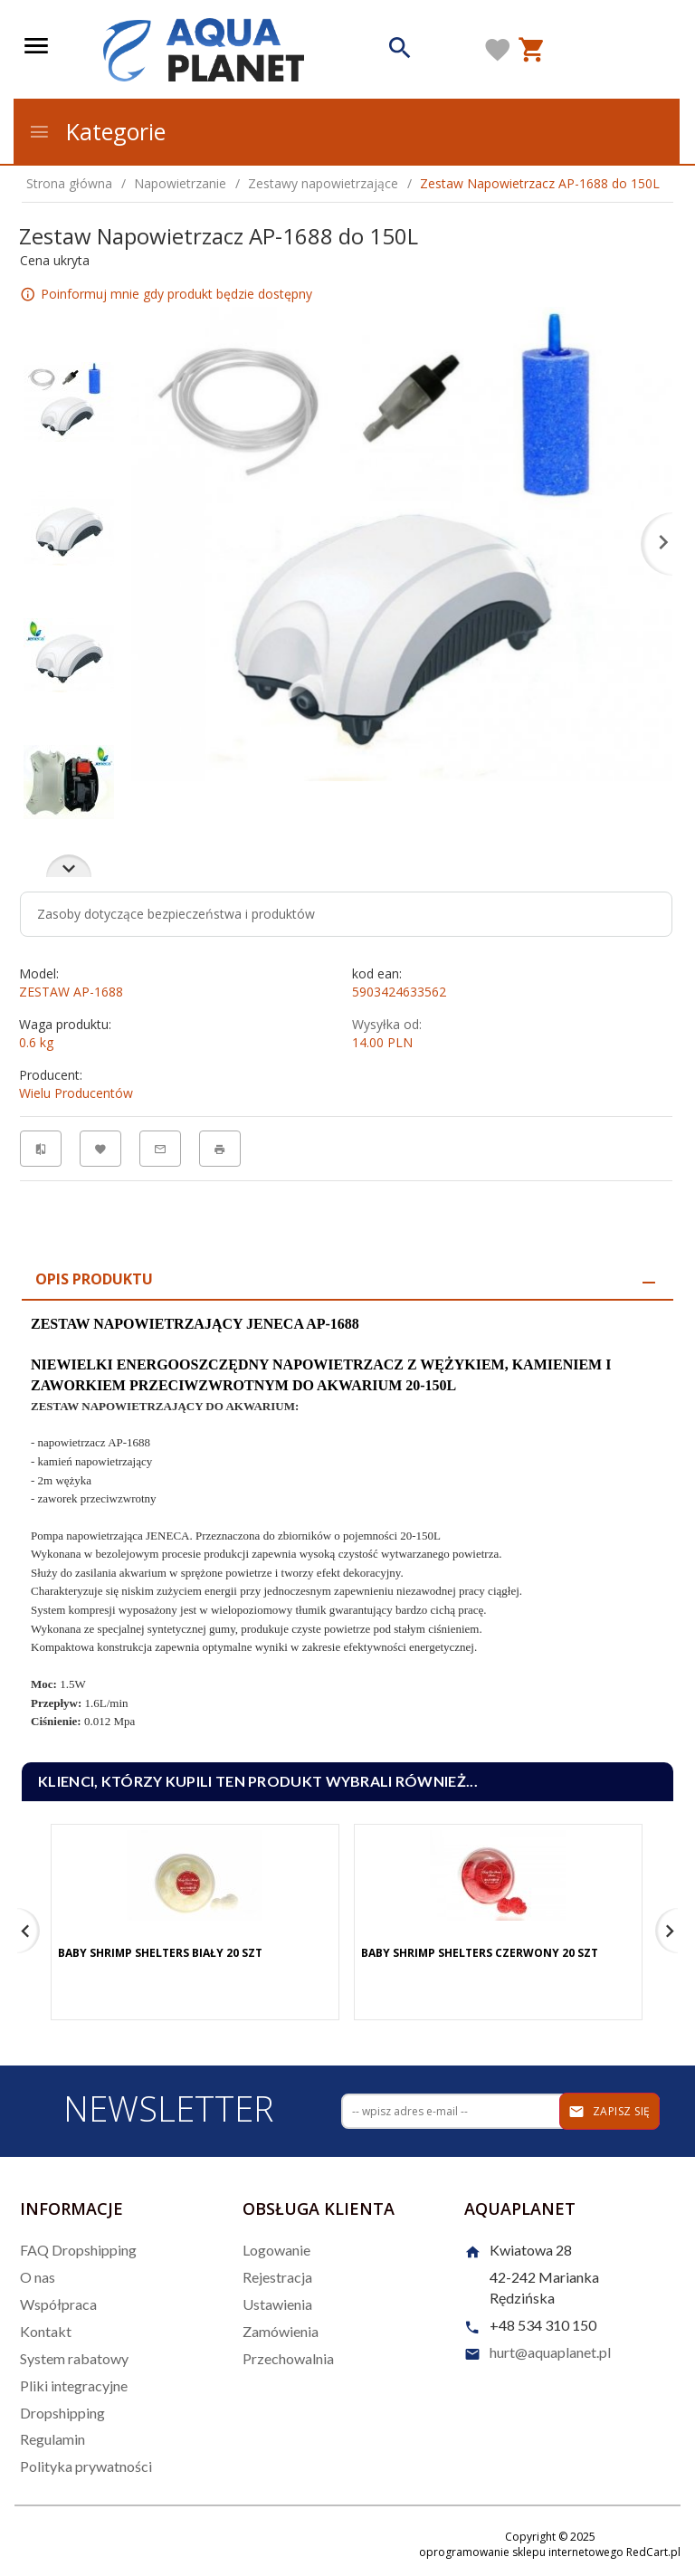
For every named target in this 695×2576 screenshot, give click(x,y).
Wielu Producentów (76, 1093)
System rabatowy (74, 2358)
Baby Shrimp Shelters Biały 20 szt (160, 1953)
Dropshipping (62, 2412)
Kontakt (45, 2331)
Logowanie (276, 2249)
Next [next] (68, 865)
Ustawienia (277, 2304)
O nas (37, 2276)
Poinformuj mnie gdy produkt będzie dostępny (176, 293)
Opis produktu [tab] (94, 1279)
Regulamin (52, 2438)
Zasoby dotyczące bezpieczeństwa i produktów (176, 913)
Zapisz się (609, 2112)
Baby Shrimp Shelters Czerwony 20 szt (479, 1953)
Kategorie (97, 131)
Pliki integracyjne (74, 2385)
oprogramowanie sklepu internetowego (521, 2552)
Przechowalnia (288, 2358)
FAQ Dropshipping (78, 2249)
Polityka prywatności (86, 2466)
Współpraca (58, 2304)
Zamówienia (281, 2331)
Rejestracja (277, 2276)
